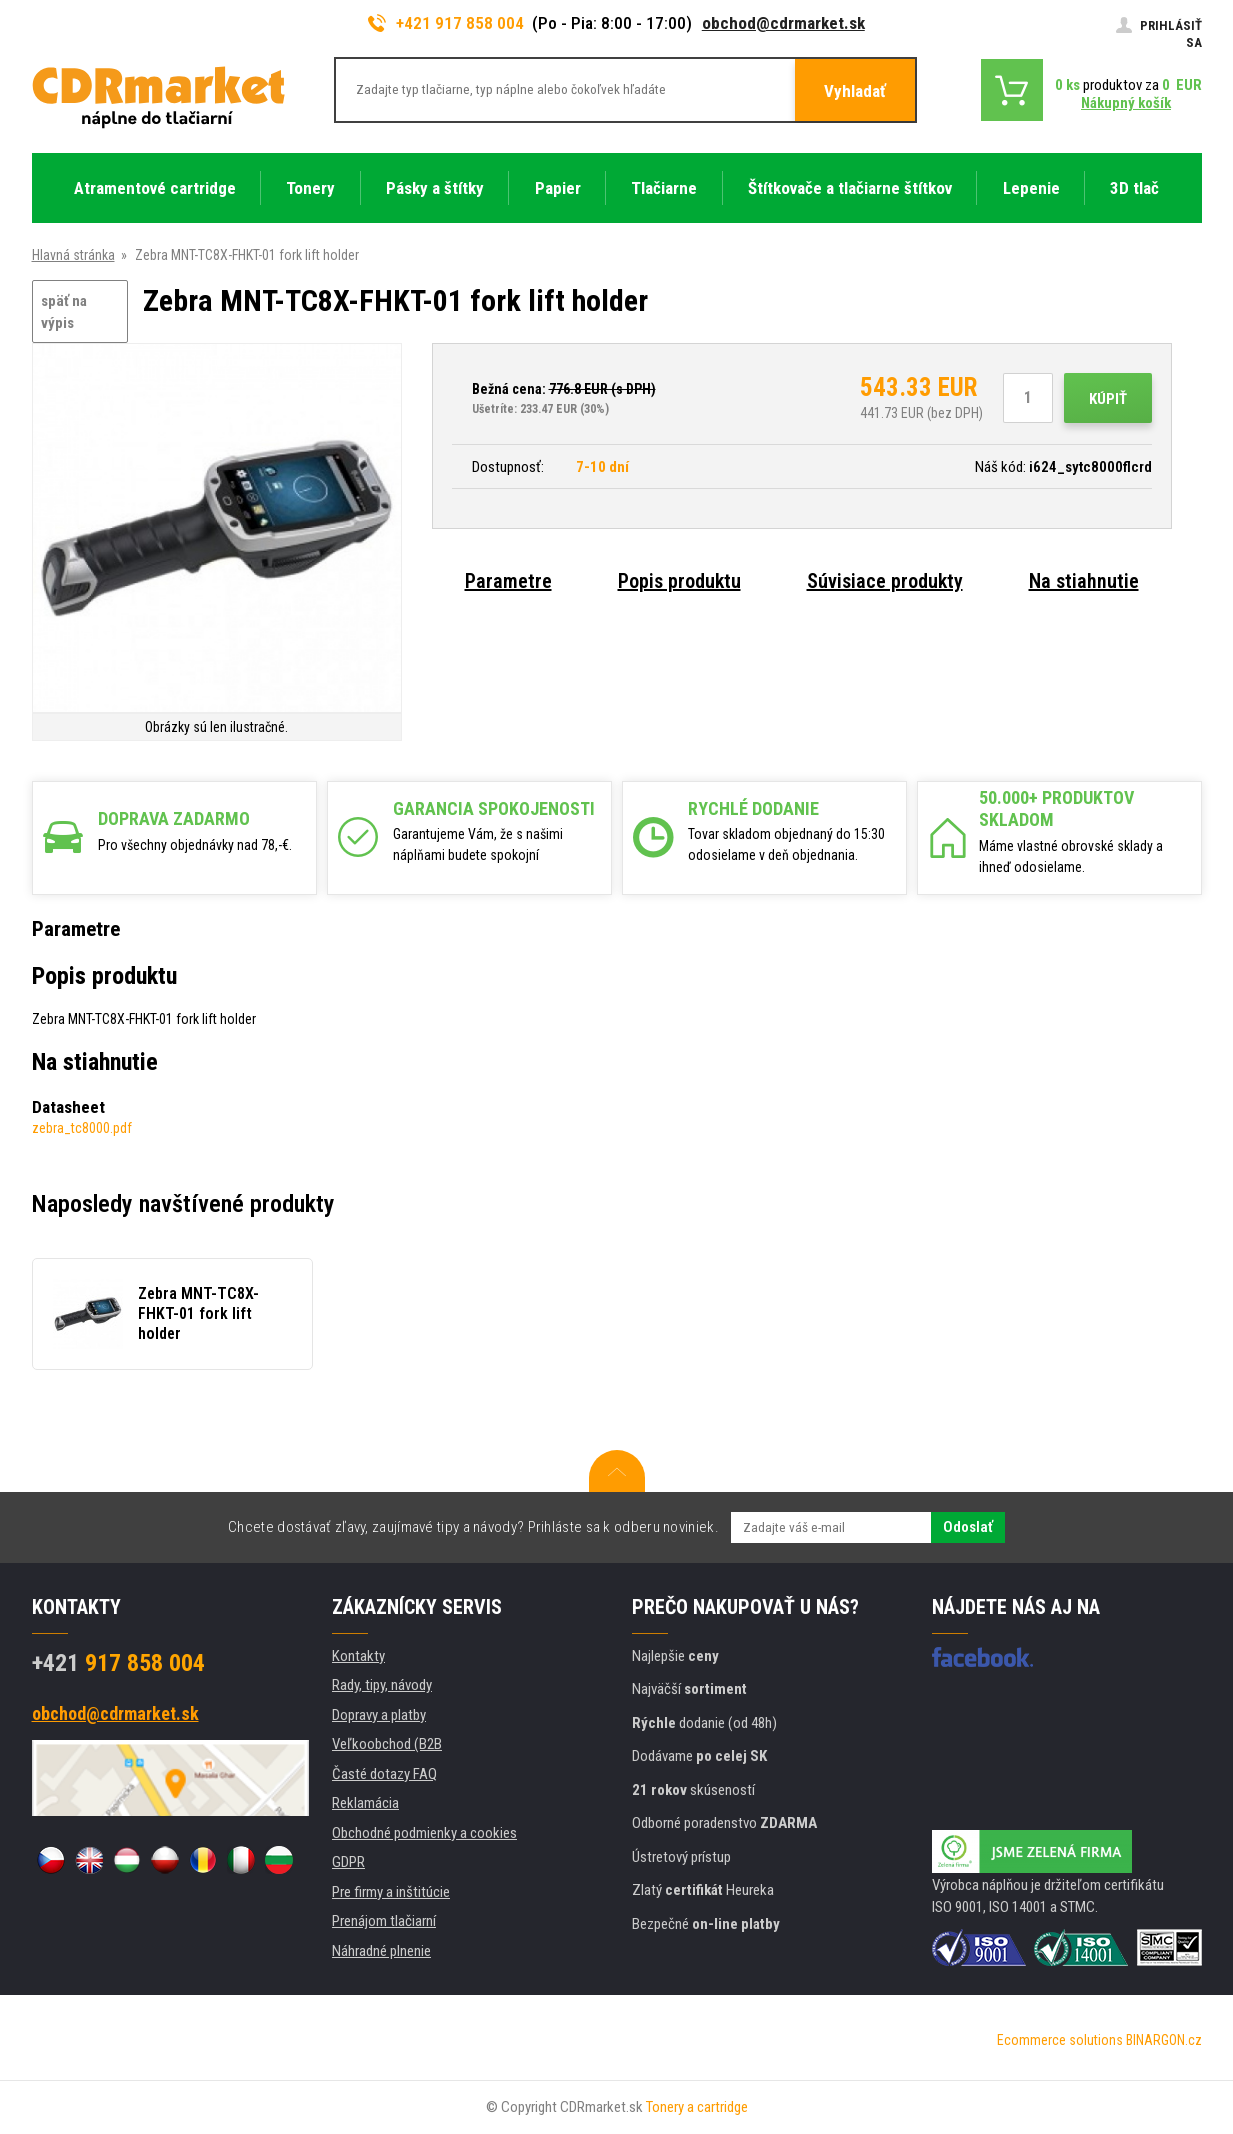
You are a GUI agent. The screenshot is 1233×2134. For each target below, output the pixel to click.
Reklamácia (365, 1803)
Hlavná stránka (73, 255)
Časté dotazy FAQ (384, 1774)
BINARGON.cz (1164, 2040)
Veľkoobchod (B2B (387, 1744)
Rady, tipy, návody (382, 1685)
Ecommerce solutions (1060, 2040)
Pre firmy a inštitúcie (391, 1892)
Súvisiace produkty (885, 581)
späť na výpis (64, 312)
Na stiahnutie (1084, 581)
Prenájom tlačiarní (384, 1921)
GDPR (348, 1862)
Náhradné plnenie (381, 1951)
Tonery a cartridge (697, 2107)
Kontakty (358, 1656)
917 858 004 (118, 1663)
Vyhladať (855, 91)
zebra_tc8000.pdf (82, 1128)
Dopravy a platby (379, 1715)
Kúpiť (1108, 399)
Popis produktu (679, 581)
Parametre (508, 581)
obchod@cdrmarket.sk (783, 23)
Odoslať (968, 1527)
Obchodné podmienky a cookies (424, 1833)
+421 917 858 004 (446, 23)
